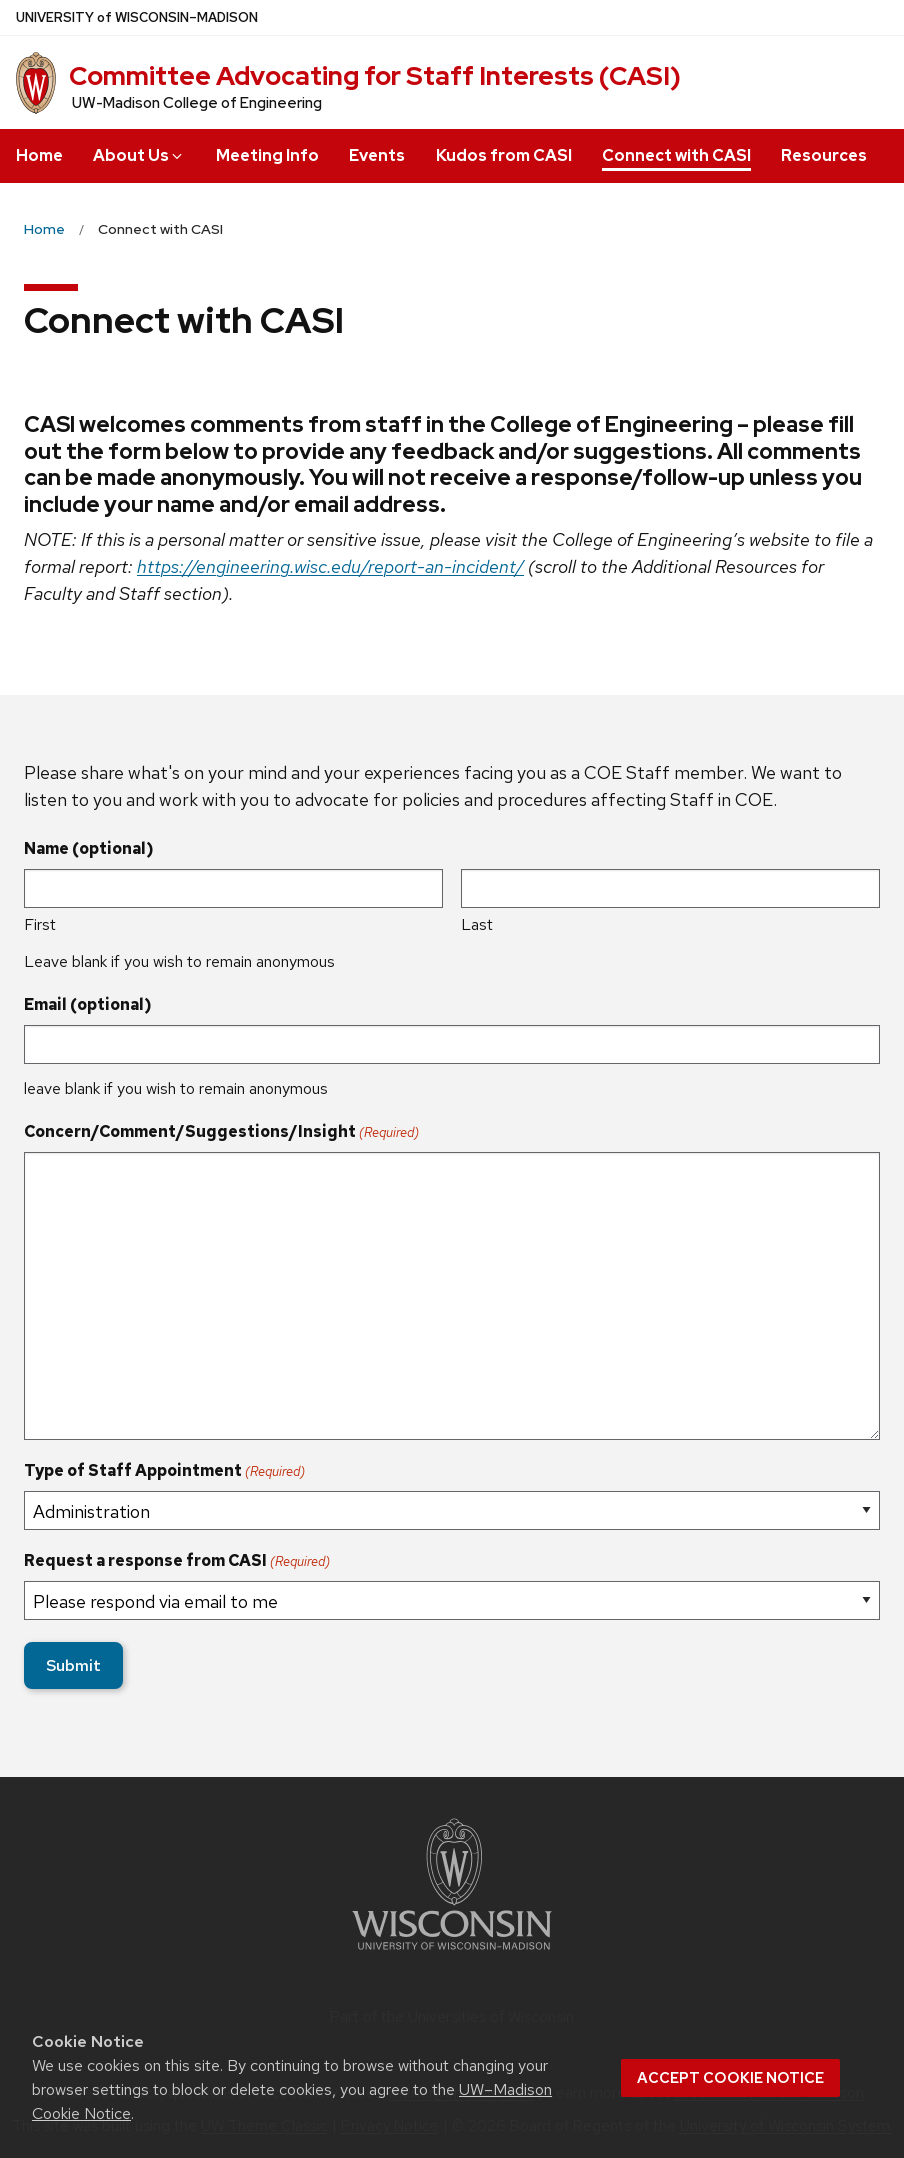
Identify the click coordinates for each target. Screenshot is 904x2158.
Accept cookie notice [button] (730, 2078)
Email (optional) (88, 1004)
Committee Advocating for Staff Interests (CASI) (375, 76)
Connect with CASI (676, 155)
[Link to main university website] (452, 1953)
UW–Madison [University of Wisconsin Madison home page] (137, 17)
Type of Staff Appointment (164, 1471)
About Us (139, 155)
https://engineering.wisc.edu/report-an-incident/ (330, 566)
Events (377, 155)
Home (39, 155)
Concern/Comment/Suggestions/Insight (221, 1132)
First (40, 924)
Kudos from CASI (504, 155)
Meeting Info (267, 155)
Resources (824, 155)
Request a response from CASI (177, 1561)
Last (477, 924)
